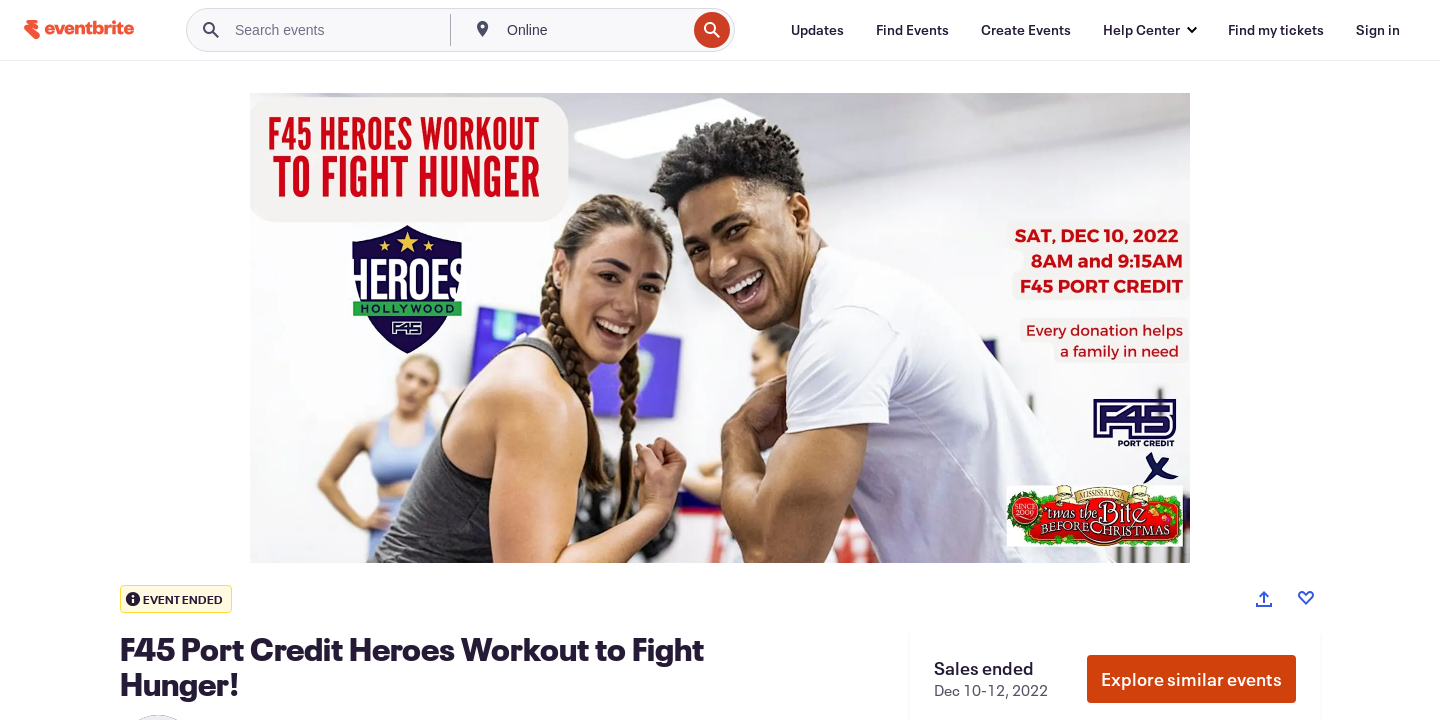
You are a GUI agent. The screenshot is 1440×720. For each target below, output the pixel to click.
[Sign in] (1378, 30)
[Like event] (1306, 598)
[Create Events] (1026, 30)
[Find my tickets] (1276, 30)
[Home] (79, 29)
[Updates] (817, 30)
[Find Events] (912, 30)
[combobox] (594, 30)
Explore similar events (1191, 679)
